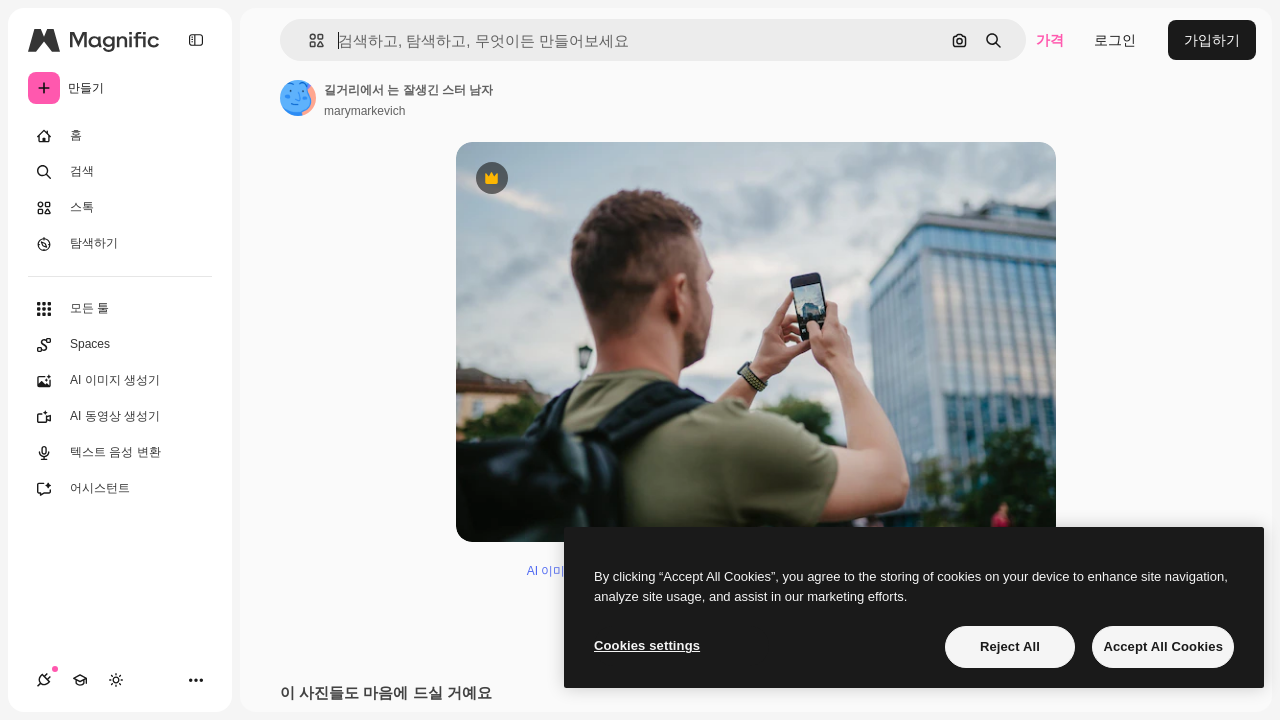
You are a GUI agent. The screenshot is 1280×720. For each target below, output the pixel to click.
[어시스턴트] (120, 489)
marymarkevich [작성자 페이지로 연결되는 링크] (364, 111)
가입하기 (1212, 40)
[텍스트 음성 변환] (120, 453)
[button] (308, 40)
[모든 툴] (120, 309)
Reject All (1010, 646)
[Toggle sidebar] (196, 40)
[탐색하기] (120, 244)
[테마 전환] (116, 680)
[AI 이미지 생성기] (120, 381)
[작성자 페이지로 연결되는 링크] (298, 98)
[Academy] (80, 680)
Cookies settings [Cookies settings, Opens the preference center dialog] (647, 645)
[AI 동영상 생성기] (120, 417)
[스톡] (120, 208)
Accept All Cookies (1163, 646)
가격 (1050, 40)
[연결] (44, 680)
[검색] (120, 172)
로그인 (1115, 40)
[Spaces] (120, 345)
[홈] (120, 136)
